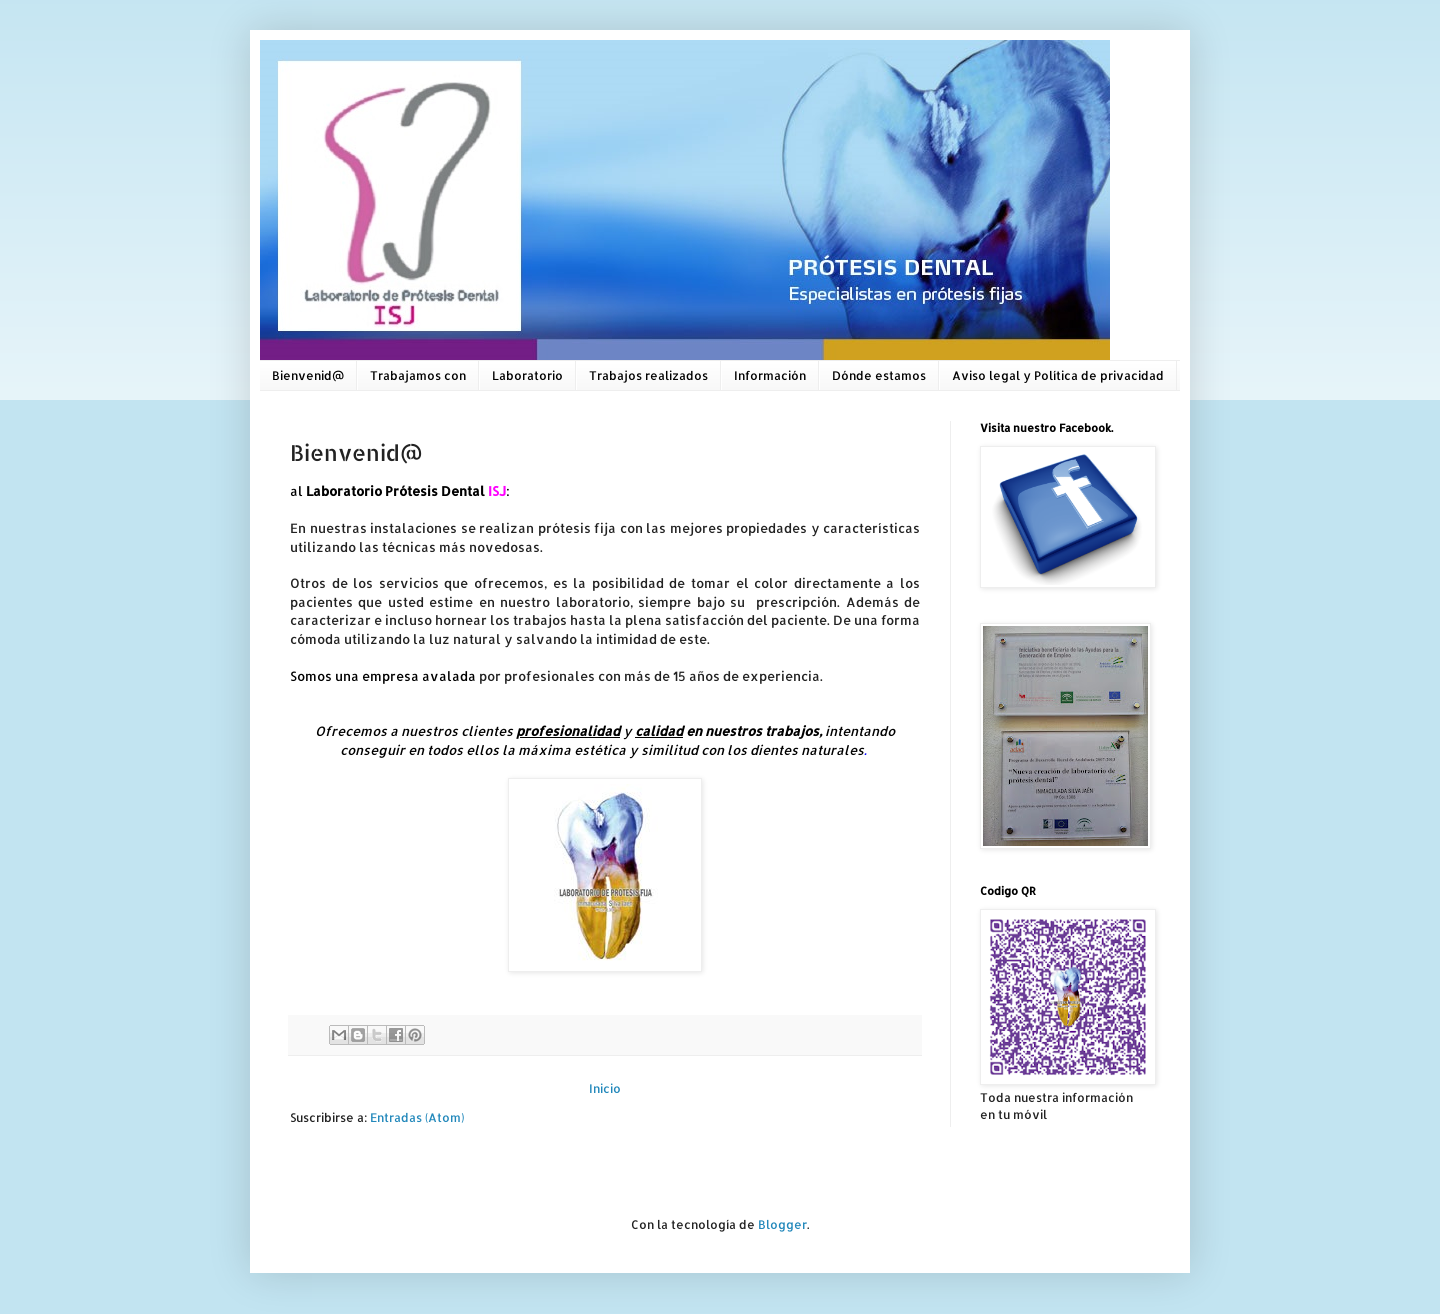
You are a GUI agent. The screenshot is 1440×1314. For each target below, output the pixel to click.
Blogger (782, 1224)
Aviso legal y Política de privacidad (1058, 375)
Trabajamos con (418, 375)
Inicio (605, 1088)
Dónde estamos (879, 375)
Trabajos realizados (648, 375)
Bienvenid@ (308, 375)
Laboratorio (527, 375)
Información (770, 375)
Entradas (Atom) (417, 1117)
